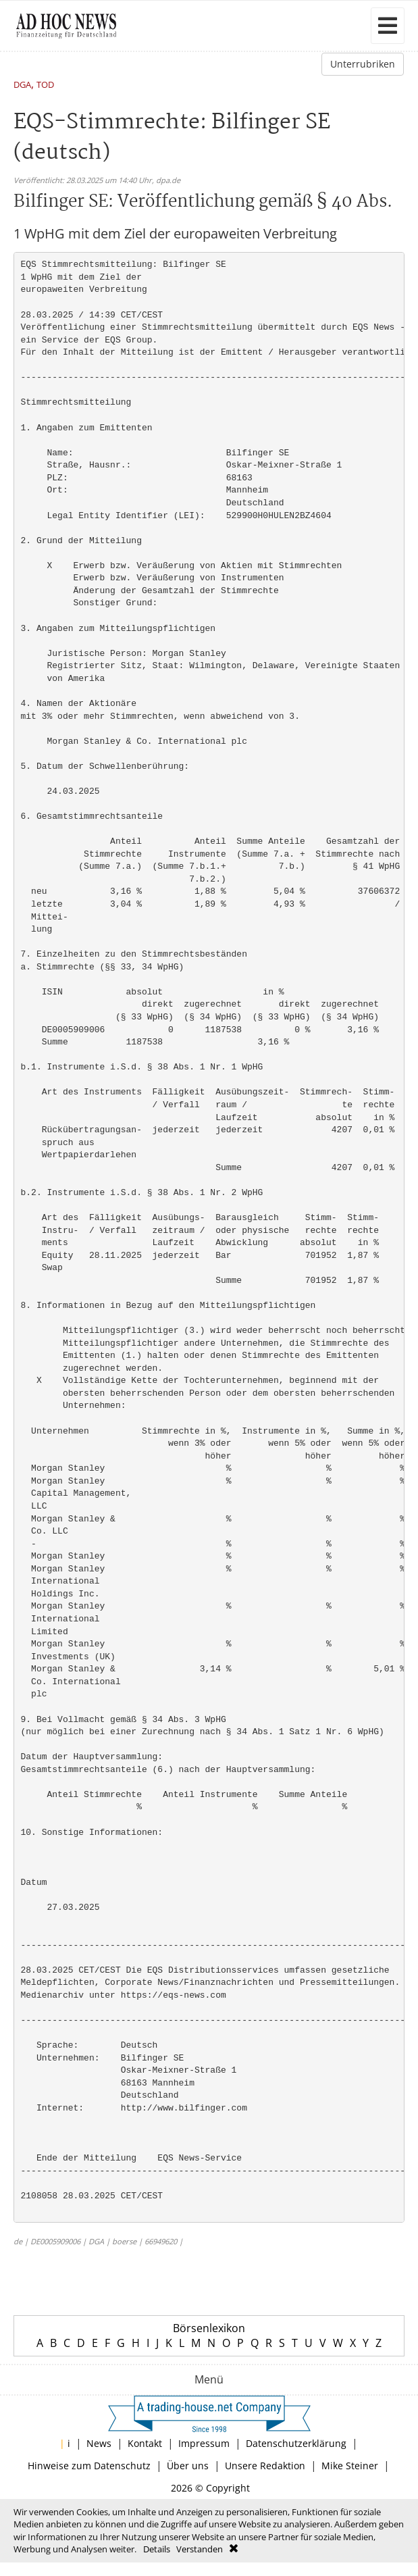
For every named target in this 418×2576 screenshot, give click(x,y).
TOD (45, 85)
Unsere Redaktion (265, 2465)
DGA (22, 85)
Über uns (188, 2465)
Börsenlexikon (209, 2328)
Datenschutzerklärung (296, 2443)
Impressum (204, 2443)
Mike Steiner (349, 2465)
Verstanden (199, 2549)
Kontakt (145, 2443)
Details (156, 2549)
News (98, 2443)
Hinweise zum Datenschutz (89, 2465)
